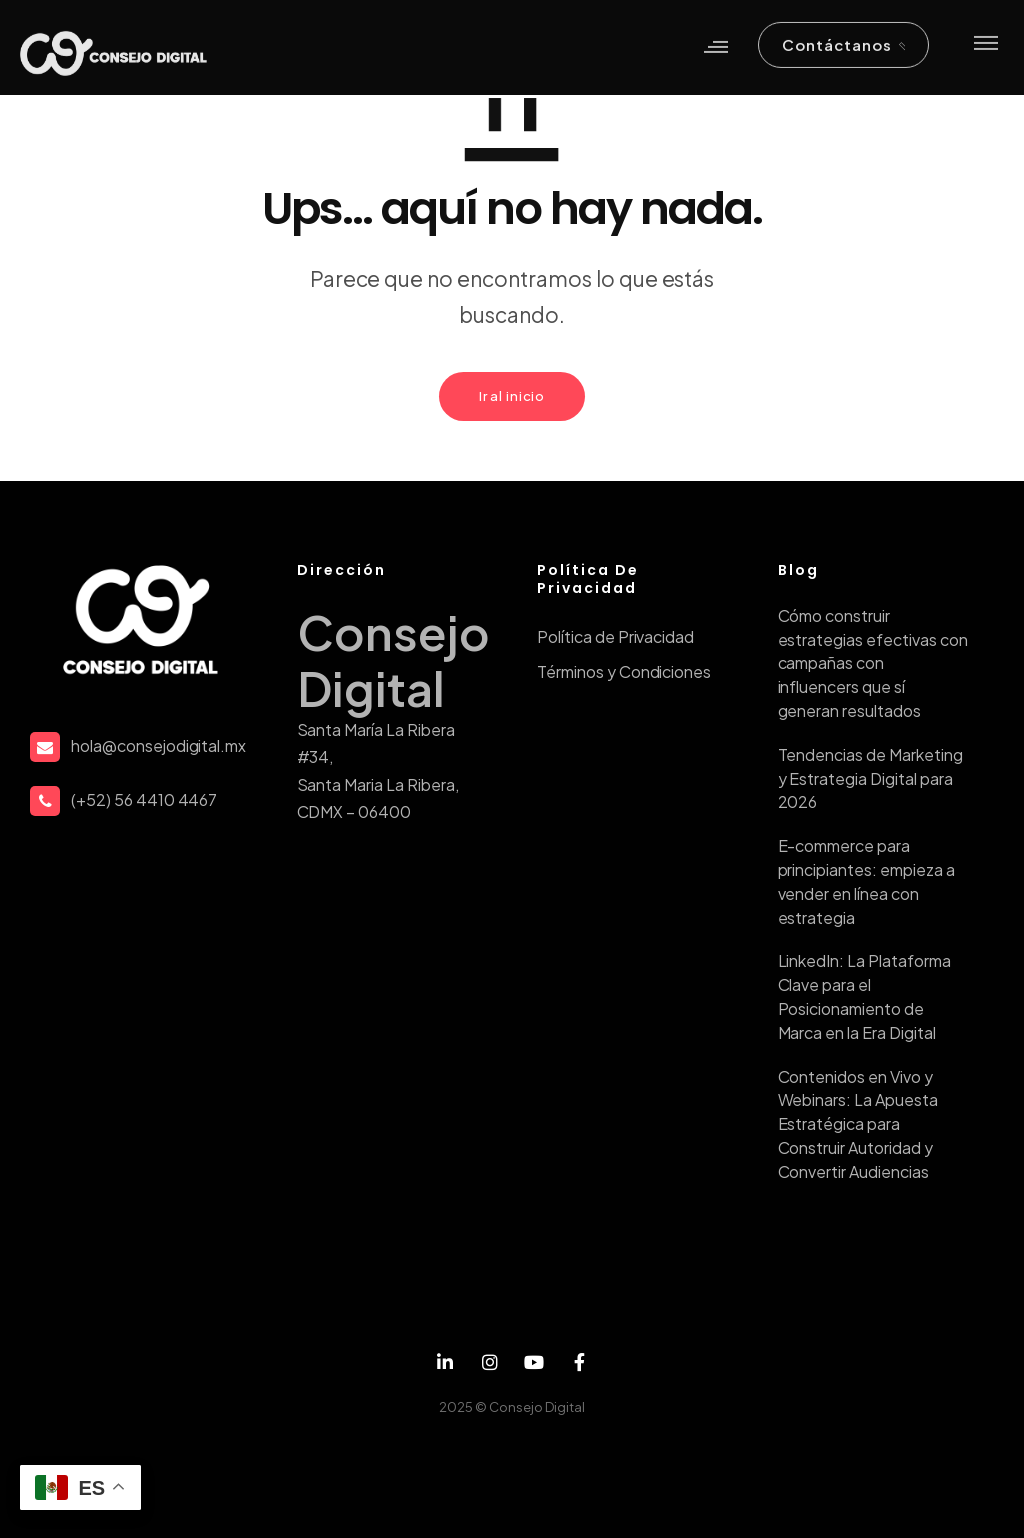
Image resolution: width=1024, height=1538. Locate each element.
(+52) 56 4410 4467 (144, 799)
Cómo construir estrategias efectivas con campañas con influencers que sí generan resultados (873, 663)
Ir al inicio (512, 396)
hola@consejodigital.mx (158, 745)
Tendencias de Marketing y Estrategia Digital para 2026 (870, 778)
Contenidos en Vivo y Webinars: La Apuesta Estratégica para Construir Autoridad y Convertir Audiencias (858, 1124)
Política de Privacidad (615, 636)
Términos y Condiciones (624, 671)
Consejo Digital (537, 1407)
